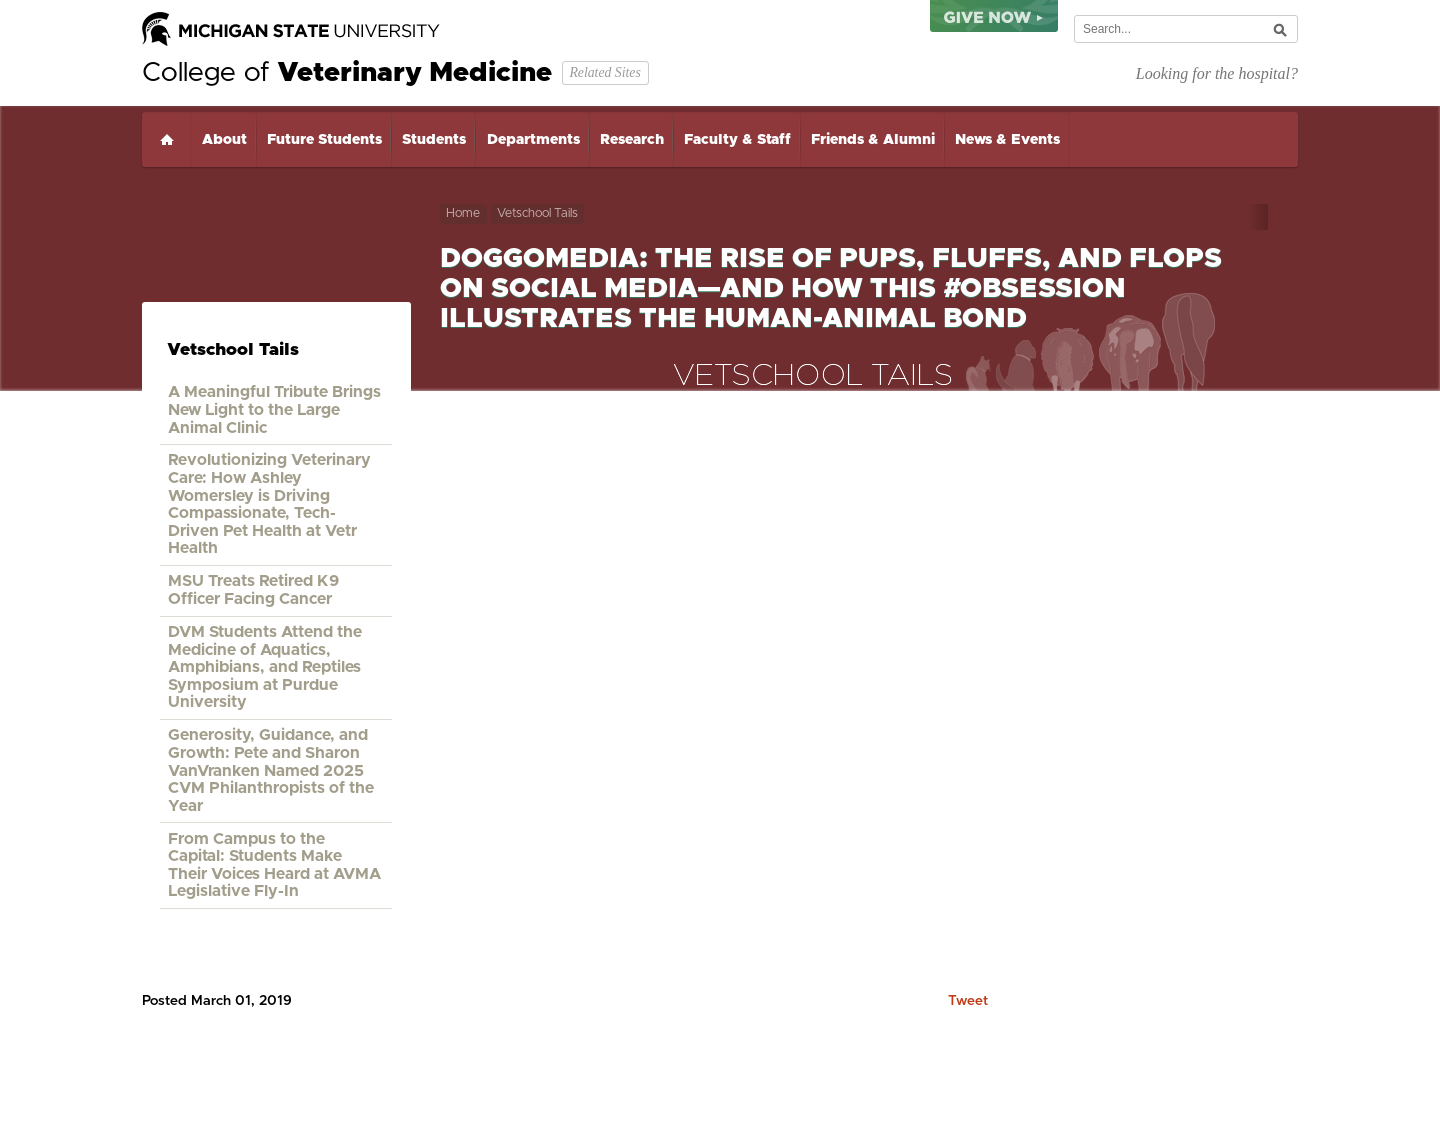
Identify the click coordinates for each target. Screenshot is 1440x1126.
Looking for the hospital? (1217, 73)
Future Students (324, 140)
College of (347, 73)
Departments (533, 140)
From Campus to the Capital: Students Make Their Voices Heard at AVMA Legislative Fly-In (274, 865)
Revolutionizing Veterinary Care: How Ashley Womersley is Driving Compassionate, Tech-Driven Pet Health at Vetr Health (269, 504)
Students (434, 140)
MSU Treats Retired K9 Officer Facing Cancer (253, 590)
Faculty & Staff (737, 140)
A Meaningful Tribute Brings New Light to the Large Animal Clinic (274, 409)
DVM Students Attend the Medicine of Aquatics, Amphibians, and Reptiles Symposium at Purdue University (265, 667)
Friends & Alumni (873, 140)
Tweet (968, 1001)
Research (632, 140)
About (224, 140)
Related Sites (604, 72)
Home (167, 139)
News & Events (1007, 140)
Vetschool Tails (537, 213)
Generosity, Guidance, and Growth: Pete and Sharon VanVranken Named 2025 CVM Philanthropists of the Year (271, 770)
